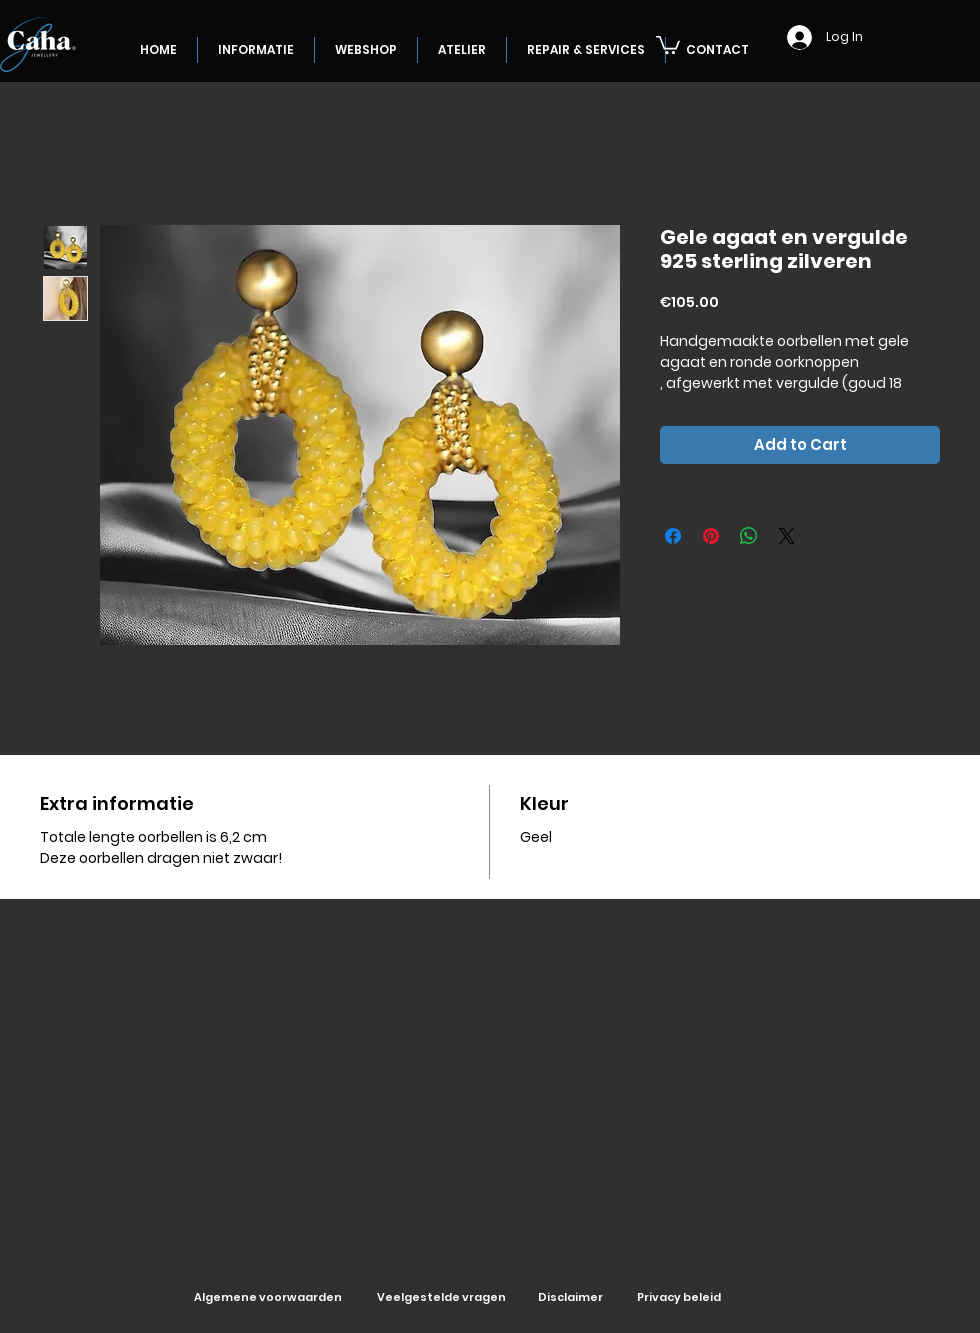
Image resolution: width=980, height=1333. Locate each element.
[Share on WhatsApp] (749, 536)
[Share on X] (787, 536)
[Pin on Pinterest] (711, 536)
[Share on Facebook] (673, 536)
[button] (668, 44)
